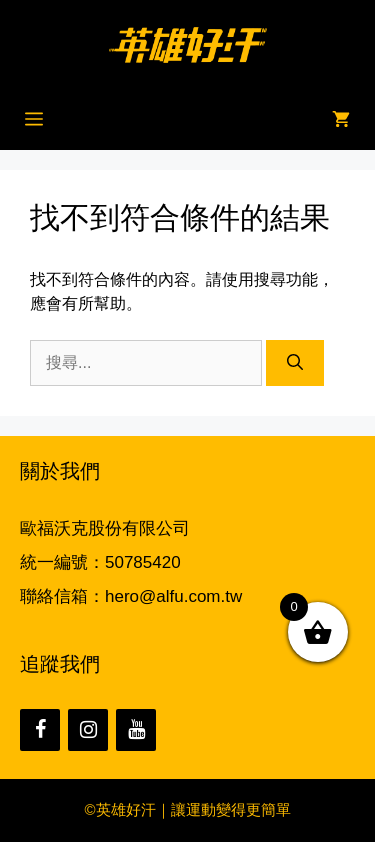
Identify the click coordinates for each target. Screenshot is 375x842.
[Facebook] (40, 730)
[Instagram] (88, 730)
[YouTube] (136, 730)
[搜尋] (295, 363)
